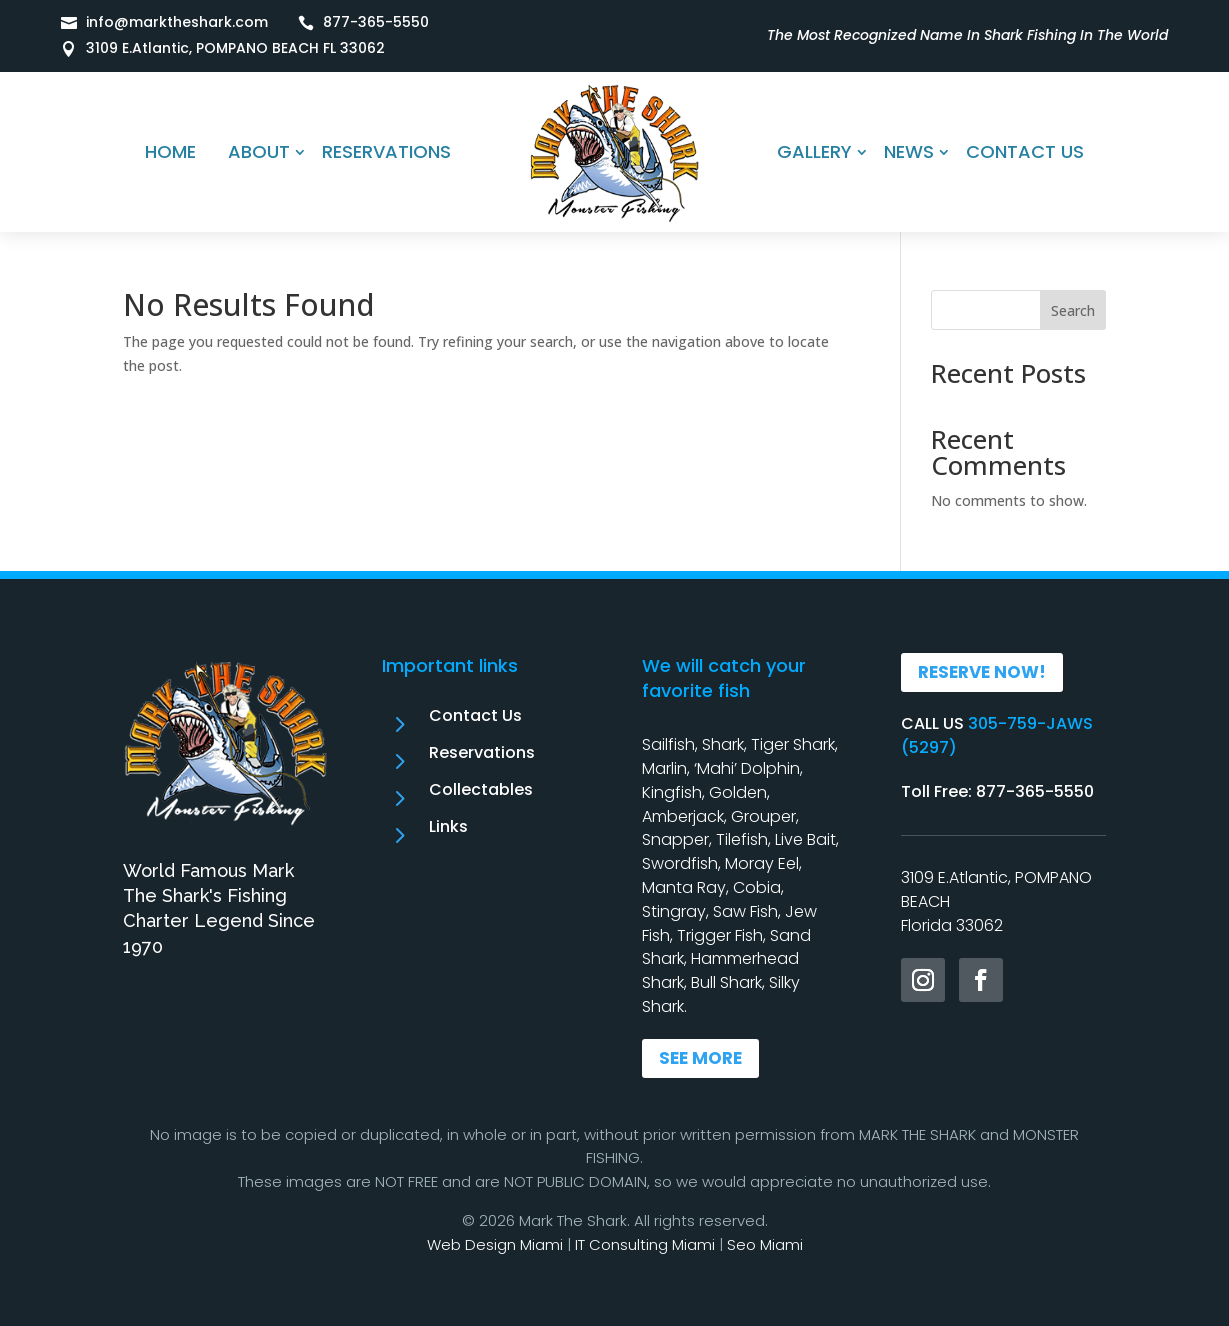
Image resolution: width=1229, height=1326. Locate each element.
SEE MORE (700, 1058)
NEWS (909, 151)
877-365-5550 (376, 22)
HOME (170, 151)
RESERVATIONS (386, 151)
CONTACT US (1025, 151)
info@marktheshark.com (177, 22)
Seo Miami (765, 1244)
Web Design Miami (495, 1244)
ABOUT (259, 151)
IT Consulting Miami (645, 1244)
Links (448, 826)
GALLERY (814, 151)
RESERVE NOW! (982, 672)
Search (1073, 310)
